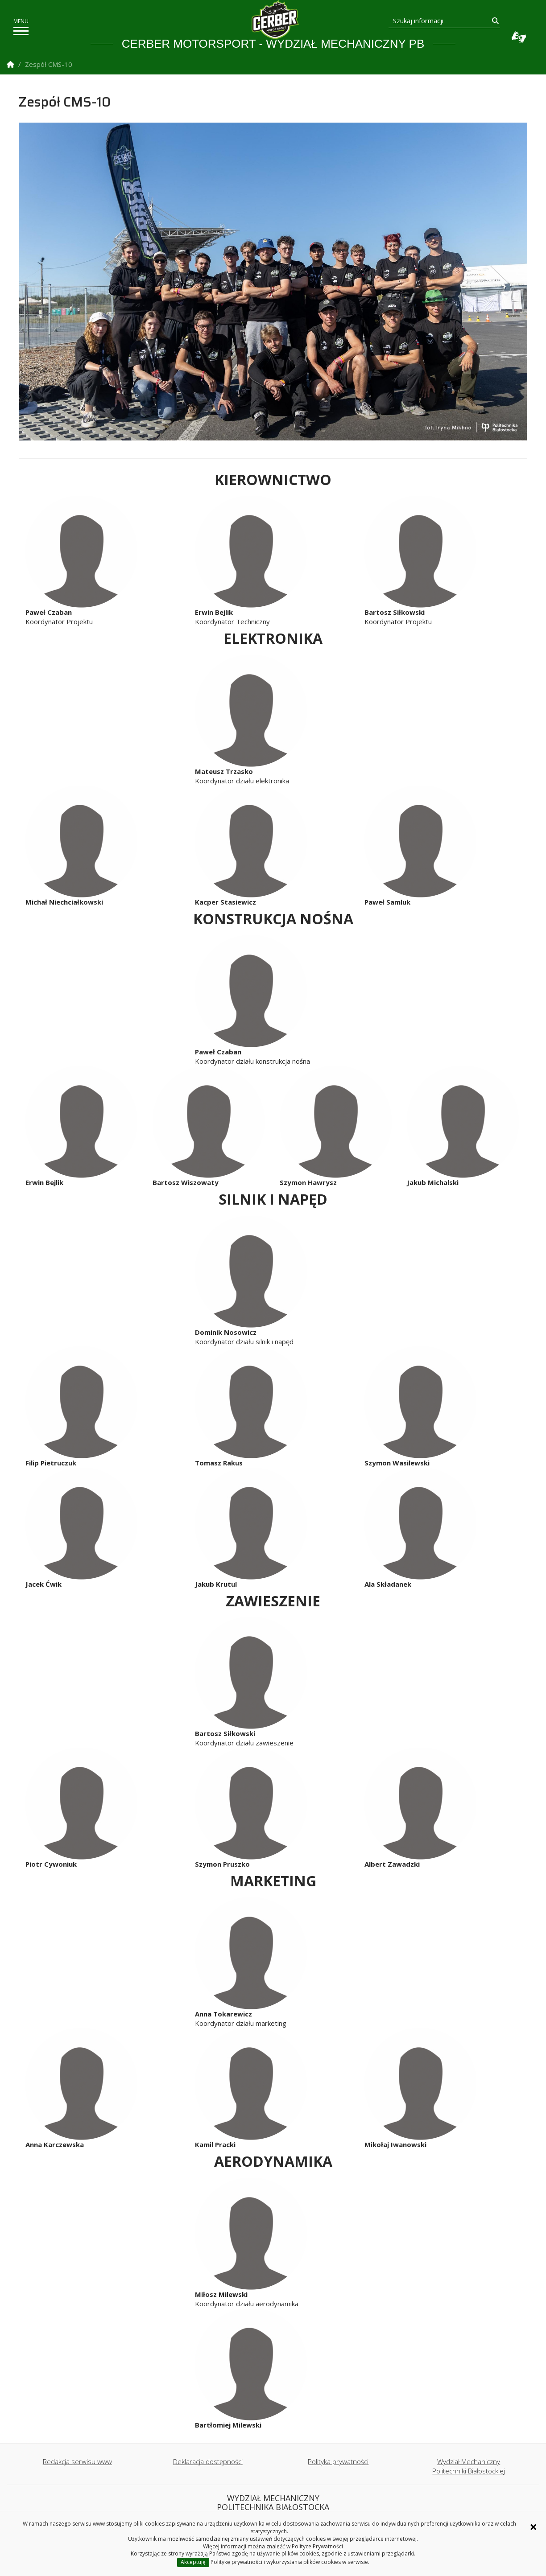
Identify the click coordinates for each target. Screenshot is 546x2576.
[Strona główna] (275, 19)
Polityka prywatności (338, 2461)
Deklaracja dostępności (208, 2461)
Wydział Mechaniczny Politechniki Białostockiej (468, 2466)
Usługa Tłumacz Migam (519, 37)
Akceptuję (193, 2562)
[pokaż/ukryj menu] (21, 31)
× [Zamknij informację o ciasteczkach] (533, 2527)
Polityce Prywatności (317, 2546)
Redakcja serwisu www (77, 2461)
